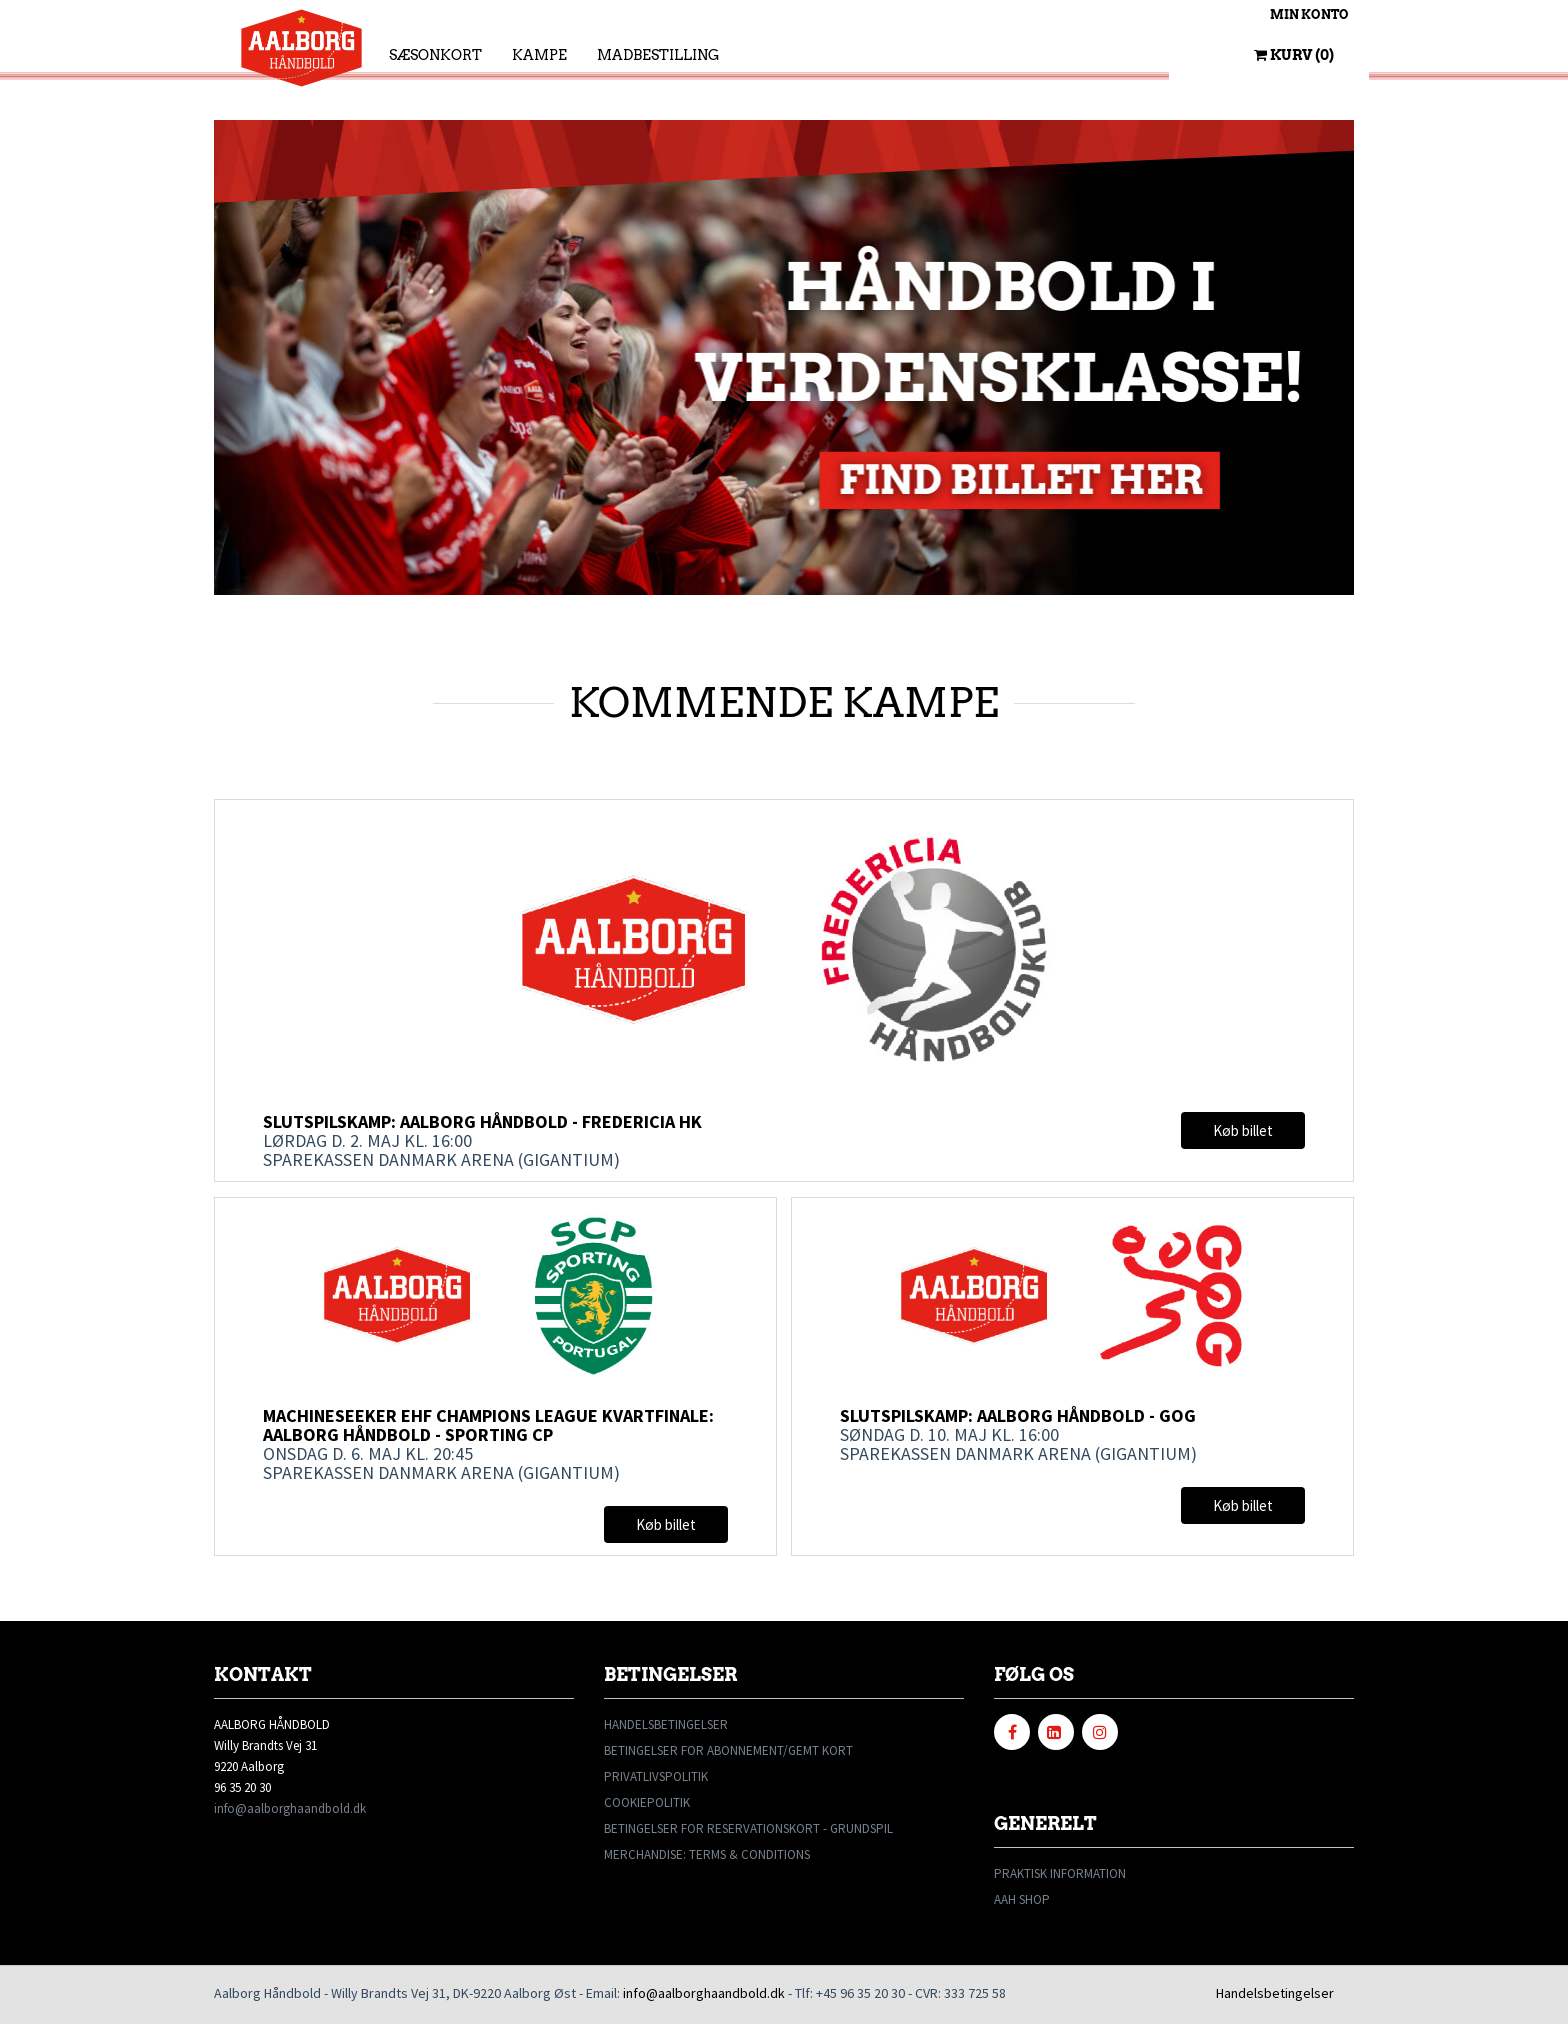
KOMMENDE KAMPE (784, 702)
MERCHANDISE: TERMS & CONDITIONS (707, 1854)
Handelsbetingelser (1275, 1993)
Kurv (1294, 55)
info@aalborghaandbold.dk (290, 1808)
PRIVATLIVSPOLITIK (656, 1776)
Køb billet (1243, 1130)
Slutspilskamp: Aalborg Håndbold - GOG (1019, 1415)
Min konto (1309, 14)
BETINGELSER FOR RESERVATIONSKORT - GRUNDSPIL (748, 1828)
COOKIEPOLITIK (647, 1802)
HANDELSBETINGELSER (666, 1724)
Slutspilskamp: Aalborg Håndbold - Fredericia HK (482, 1121)
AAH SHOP (1022, 1899)
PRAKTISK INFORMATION (1060, 1873)
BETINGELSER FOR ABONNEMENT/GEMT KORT (728, 1750)
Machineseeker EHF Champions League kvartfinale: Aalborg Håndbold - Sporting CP (488, 1425)
